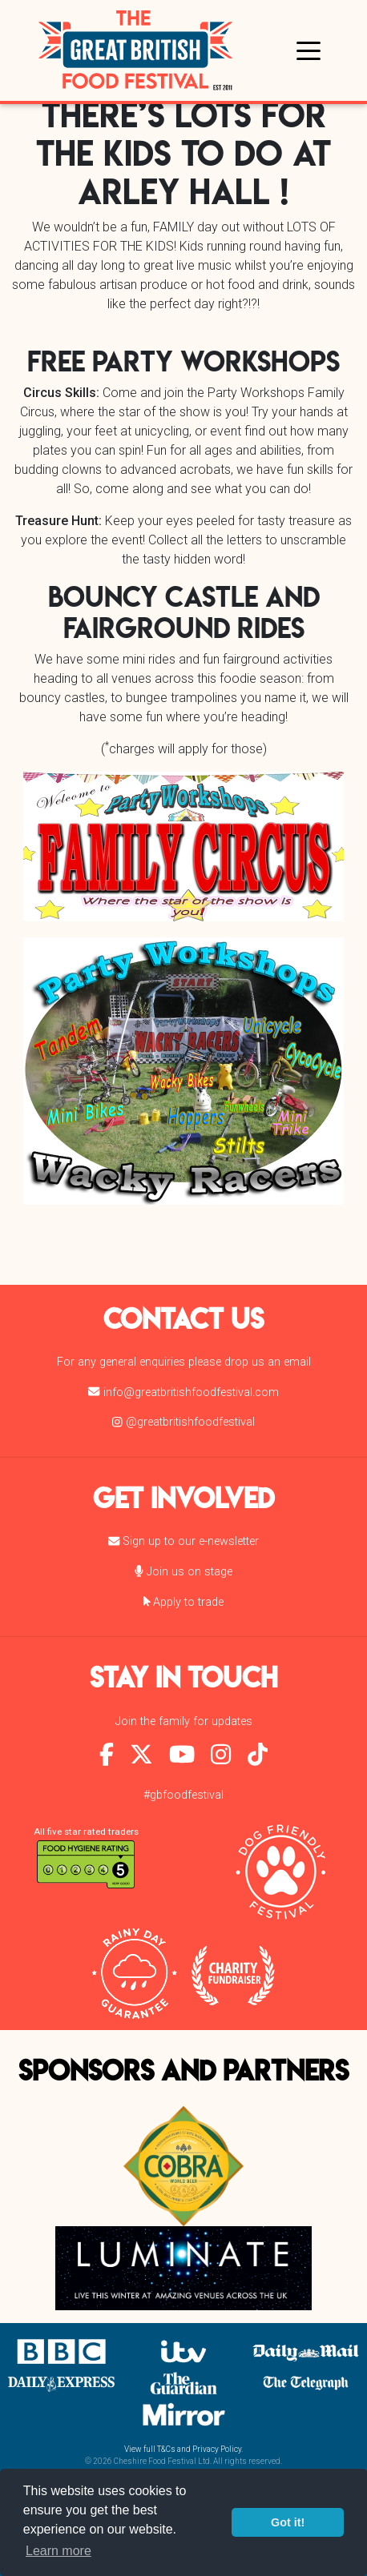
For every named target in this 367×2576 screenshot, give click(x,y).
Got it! (287, 2522)
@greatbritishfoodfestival (183, 1422)
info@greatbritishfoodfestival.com (183, 1392)
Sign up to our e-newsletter (183, 1541)
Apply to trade (183, 1602)
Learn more (58, 2551)
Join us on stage (183, 1572)
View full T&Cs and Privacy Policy (182, 2449)
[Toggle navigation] (308, 49)
